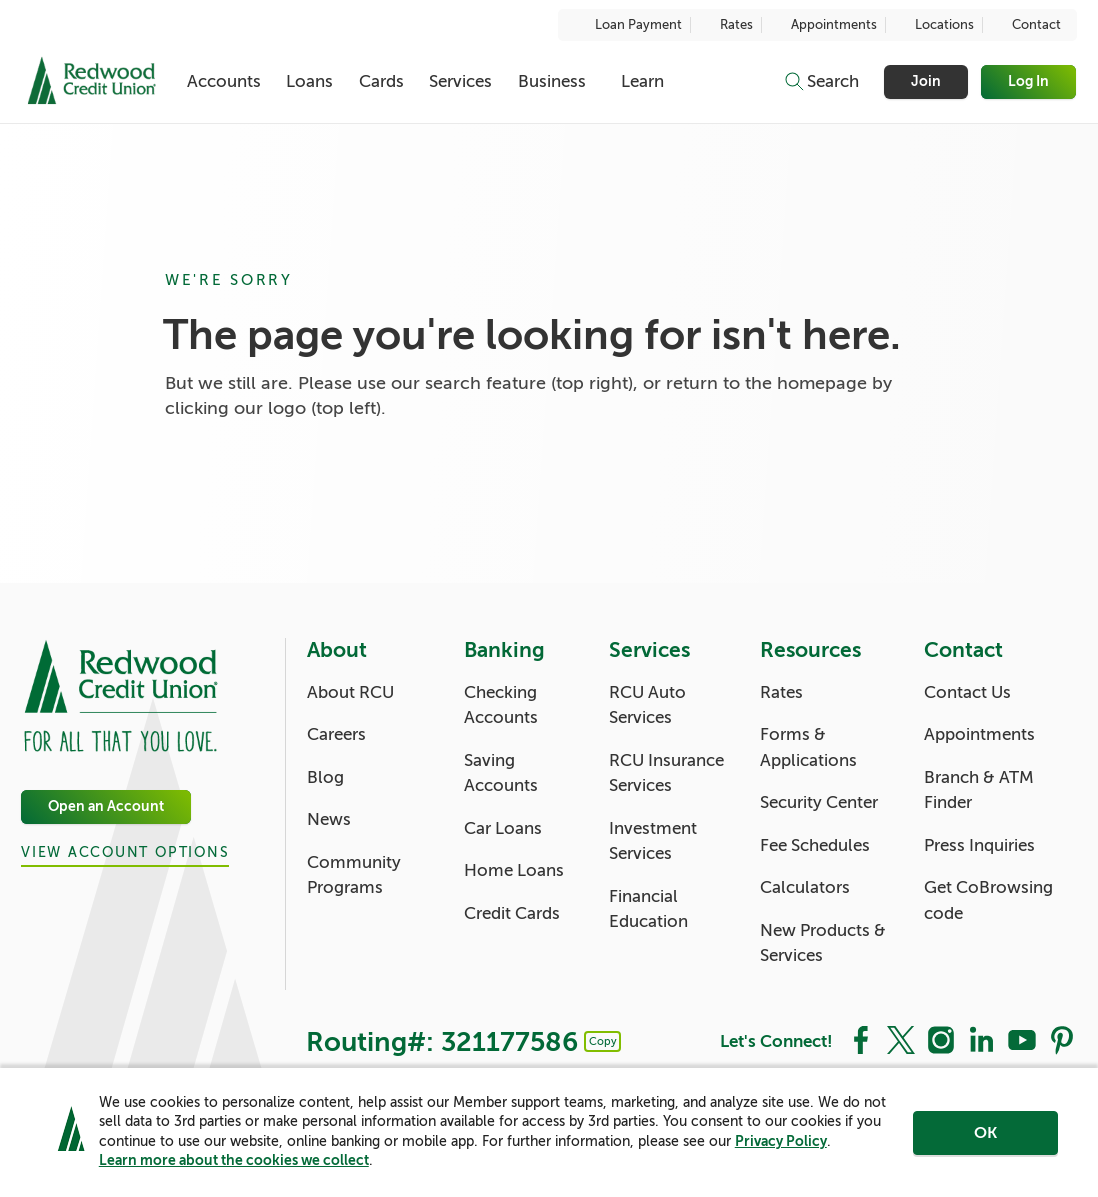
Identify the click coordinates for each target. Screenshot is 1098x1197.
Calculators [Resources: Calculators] (805, 887)
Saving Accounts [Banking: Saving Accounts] (501, 773)
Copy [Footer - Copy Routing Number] (603, 1041)
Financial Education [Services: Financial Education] (648, 909)
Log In (1029, 81)
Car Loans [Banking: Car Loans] (503, 828)
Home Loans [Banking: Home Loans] (514, 870)
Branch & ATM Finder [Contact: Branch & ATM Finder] (979, 790)
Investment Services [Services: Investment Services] (653, 841)
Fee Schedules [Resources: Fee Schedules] (815, 845)
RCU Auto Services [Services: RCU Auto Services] (647, 705)
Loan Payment (628, 25)
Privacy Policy (781, 1142)
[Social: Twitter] (901, 1039)
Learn (642, 81)
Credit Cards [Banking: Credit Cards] (512, 913)
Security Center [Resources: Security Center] (819, 802)
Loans (309, 81)
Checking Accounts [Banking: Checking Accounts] (501, 705)
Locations (934, 25)
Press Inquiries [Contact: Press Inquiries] (979, 845)
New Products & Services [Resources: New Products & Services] (823, 943)
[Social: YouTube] (1022, 1039)
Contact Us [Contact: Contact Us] (967, 692)
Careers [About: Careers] (336, 734)
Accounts (224, 81)
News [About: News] (329, 819)
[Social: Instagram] (941, 1039)
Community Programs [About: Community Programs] (354, 875)
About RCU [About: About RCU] (350, 692)
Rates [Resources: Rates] (781, 692)
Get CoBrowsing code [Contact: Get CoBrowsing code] (988, 900)
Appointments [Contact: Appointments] (979, 734)
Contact (1026, 25)
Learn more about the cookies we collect (234, 1161)
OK (985, 1134)
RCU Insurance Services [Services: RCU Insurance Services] (666, 773)
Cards (381, 81)
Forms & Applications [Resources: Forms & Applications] (808, 747)
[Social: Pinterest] (1062, 1039)
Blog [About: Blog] (325, 777)
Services (460, 81)
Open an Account (106, 806)
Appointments (823, 25)
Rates (726, 25)
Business (552, 81)
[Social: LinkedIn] (981, 1039)
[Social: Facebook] (861, 1039)
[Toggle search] (821, 82)
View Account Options (125, 853)
